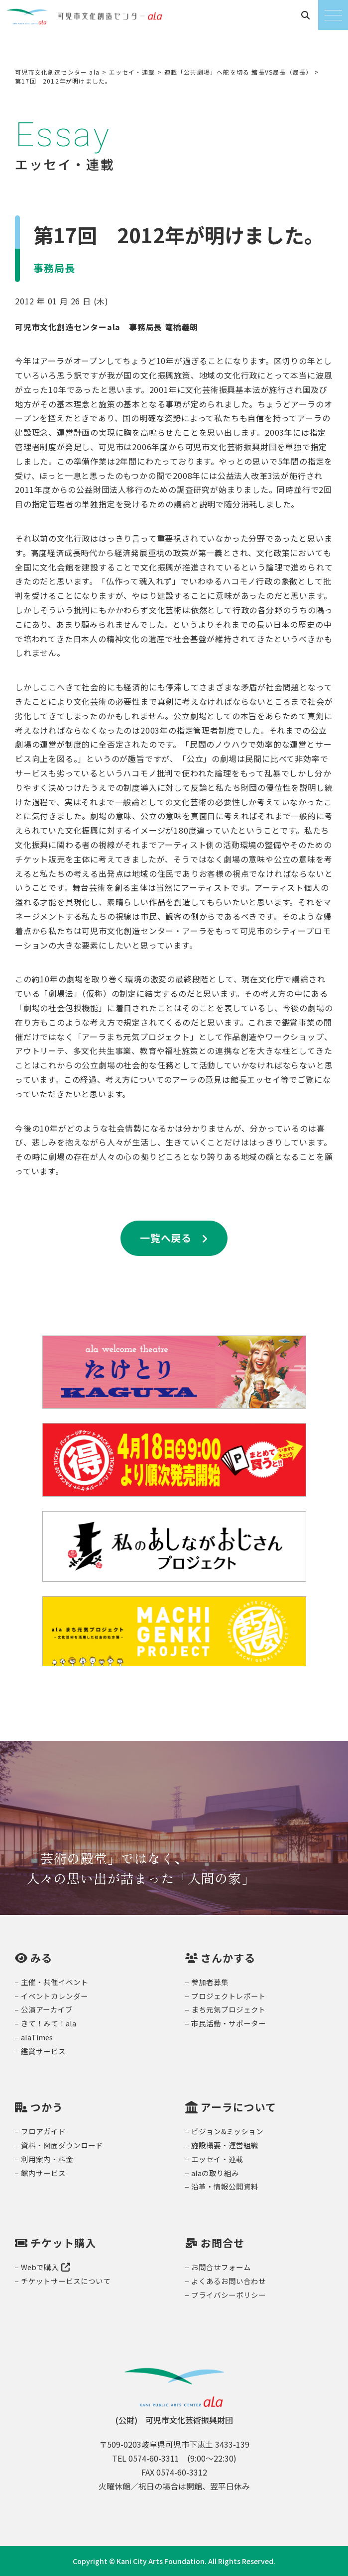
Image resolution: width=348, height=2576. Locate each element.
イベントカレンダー (54, 1996)
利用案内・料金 (47, 2159)
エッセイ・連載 (217, 2159)
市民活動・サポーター (228, 2023)
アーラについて (238, 2107)
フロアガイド (43, 2131)
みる (41, 1958)
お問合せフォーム (221, 2267)
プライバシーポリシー (228, 2295)
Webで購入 (45, 2267)
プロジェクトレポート (228, 1996)
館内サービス (43, 2173)
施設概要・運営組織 (224, 2145)
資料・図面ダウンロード (62, 2145)
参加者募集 (210, 1982)
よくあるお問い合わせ (228, 2281)
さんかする (228, 1958)
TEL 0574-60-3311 (145, 2458)
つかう (46, 2107)
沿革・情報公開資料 (224, 2186)
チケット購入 (63, 2243)
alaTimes (37, 2037)
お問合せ (222, 2243)
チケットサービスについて (66, 2281)
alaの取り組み (215, 2173)
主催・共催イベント (54, 1982)
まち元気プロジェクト (228, 2009)
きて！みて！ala (48, 2023)
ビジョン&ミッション (227, 2131)
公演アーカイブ (47, 2009)
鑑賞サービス (43, 2051)
